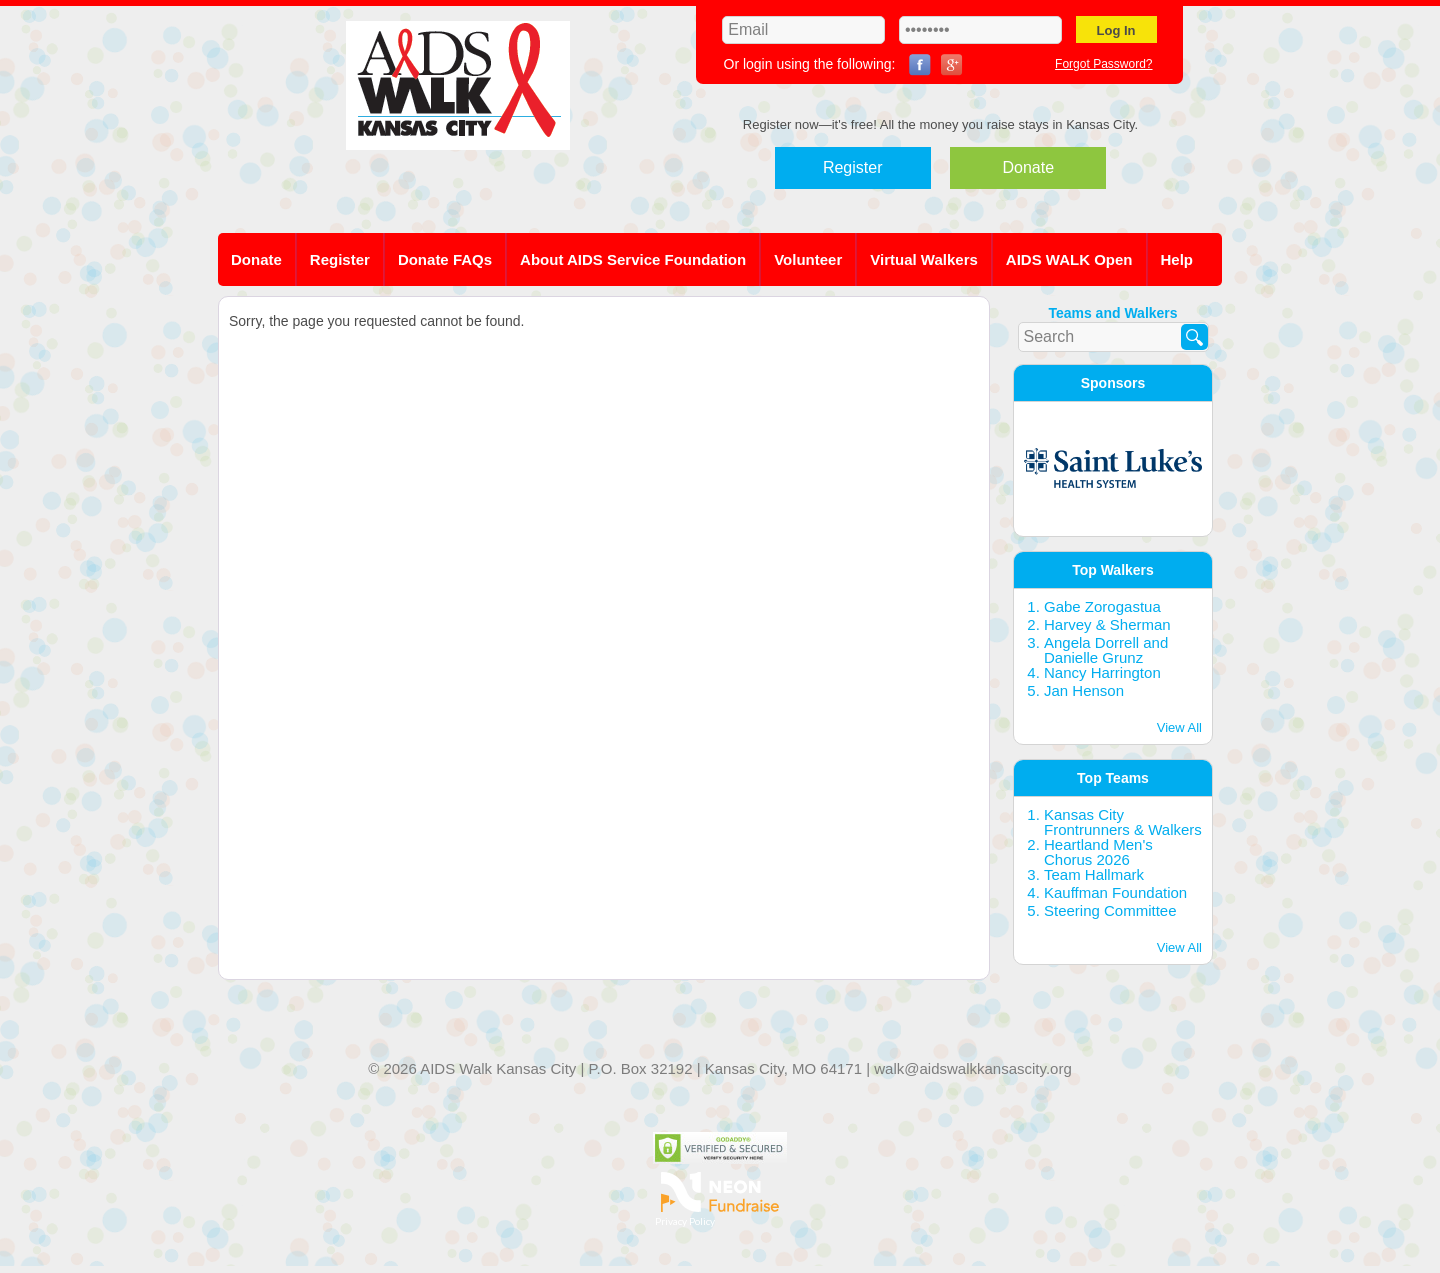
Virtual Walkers (924, 259)
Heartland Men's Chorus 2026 (1098, 852)
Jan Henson (1084, 690)
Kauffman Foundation (1115, 892)
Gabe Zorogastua (1102, 606)
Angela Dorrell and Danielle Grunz (1106, 650)
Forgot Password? (1103, 64)
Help (1177, 259)
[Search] (1194, 337)
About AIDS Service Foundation (633, 259)
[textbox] (1113, 337)
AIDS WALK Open (1069, 259)
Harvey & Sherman (1107, 624)
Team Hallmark (1094, 874)
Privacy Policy (685, 1221)
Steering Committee (1110, 910)
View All (1179, 727)
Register (853, 167)
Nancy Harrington (1102, 672)
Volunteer (808, 259)
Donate (1029, 167)
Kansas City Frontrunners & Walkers (1123, 822)
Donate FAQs (445, 259)
